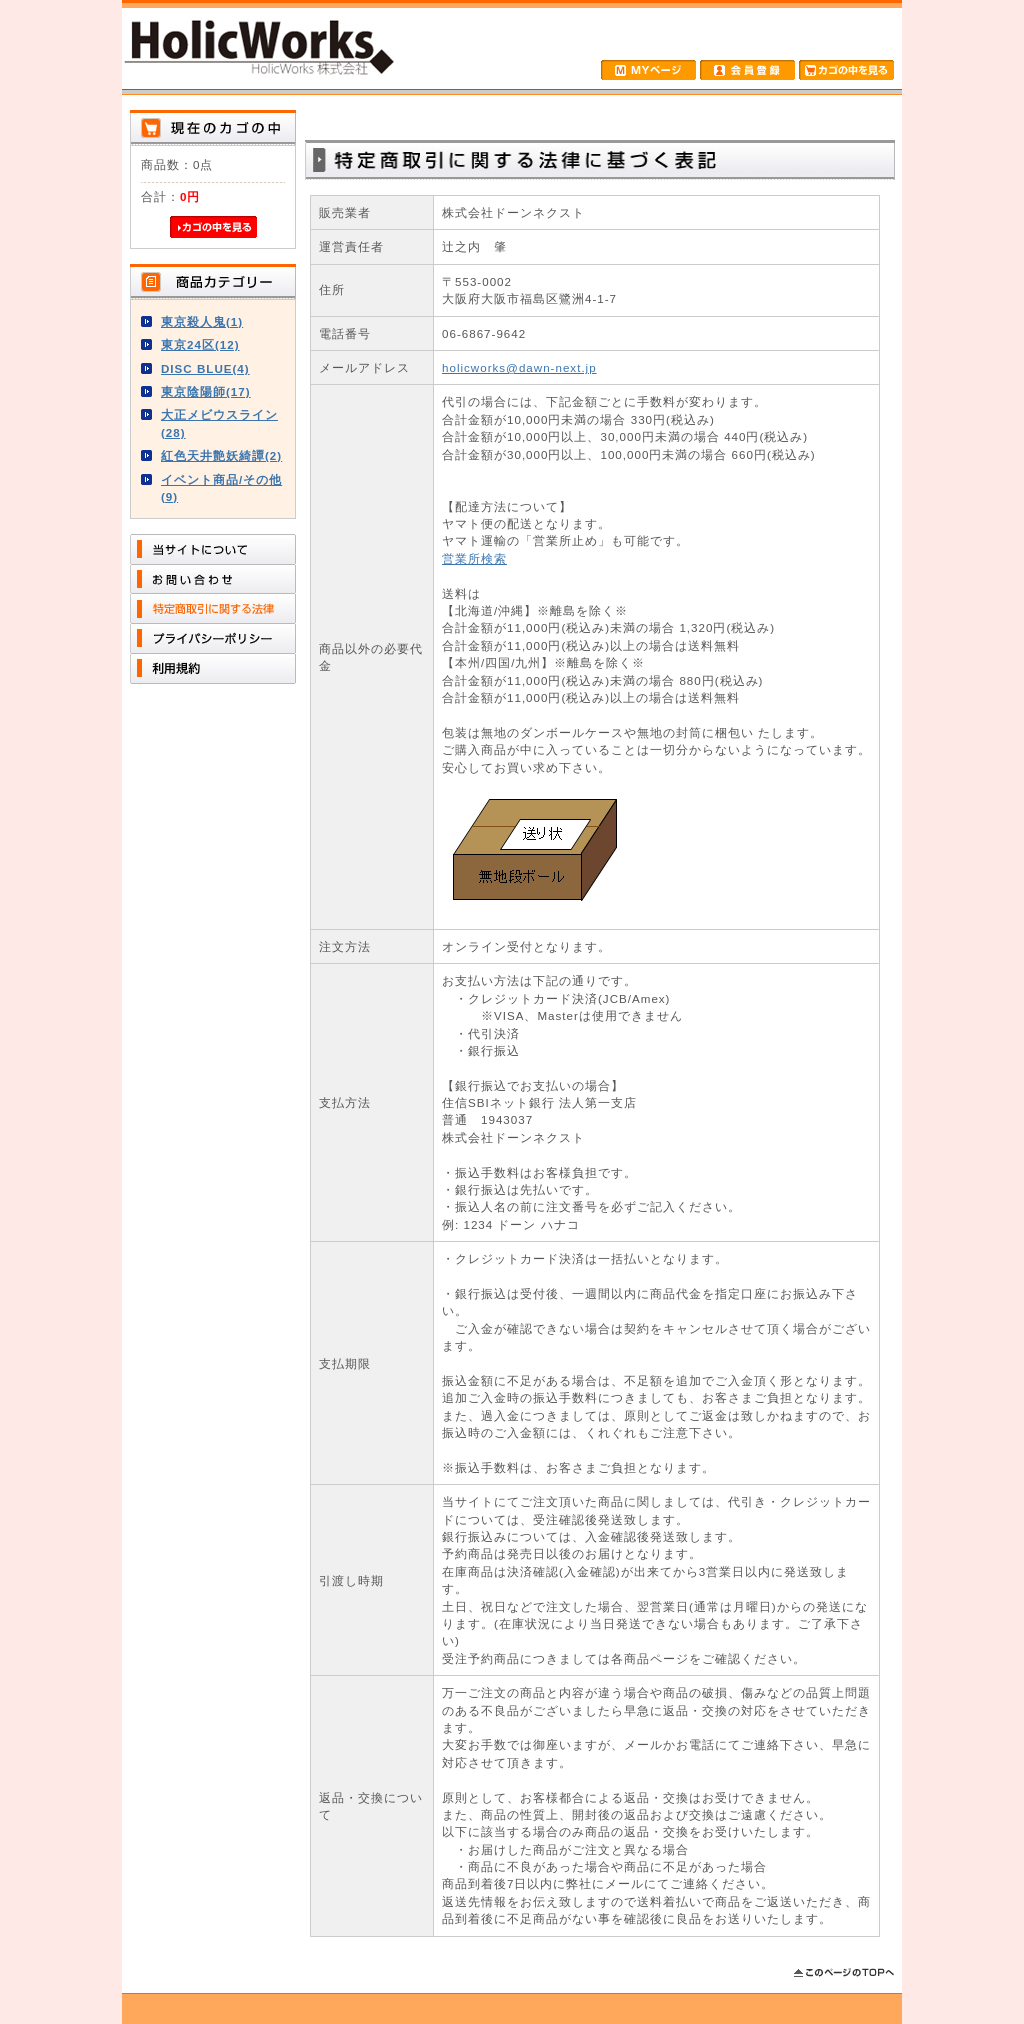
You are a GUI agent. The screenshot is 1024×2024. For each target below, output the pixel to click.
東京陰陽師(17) (206, 391)
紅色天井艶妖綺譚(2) (221, 455)
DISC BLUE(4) (205, 368)
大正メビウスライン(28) (219, 423)
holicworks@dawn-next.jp (519, 367)
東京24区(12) (200, 344)
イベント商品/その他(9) (221, 488)
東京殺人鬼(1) (202, 321)
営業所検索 (474, 558)
